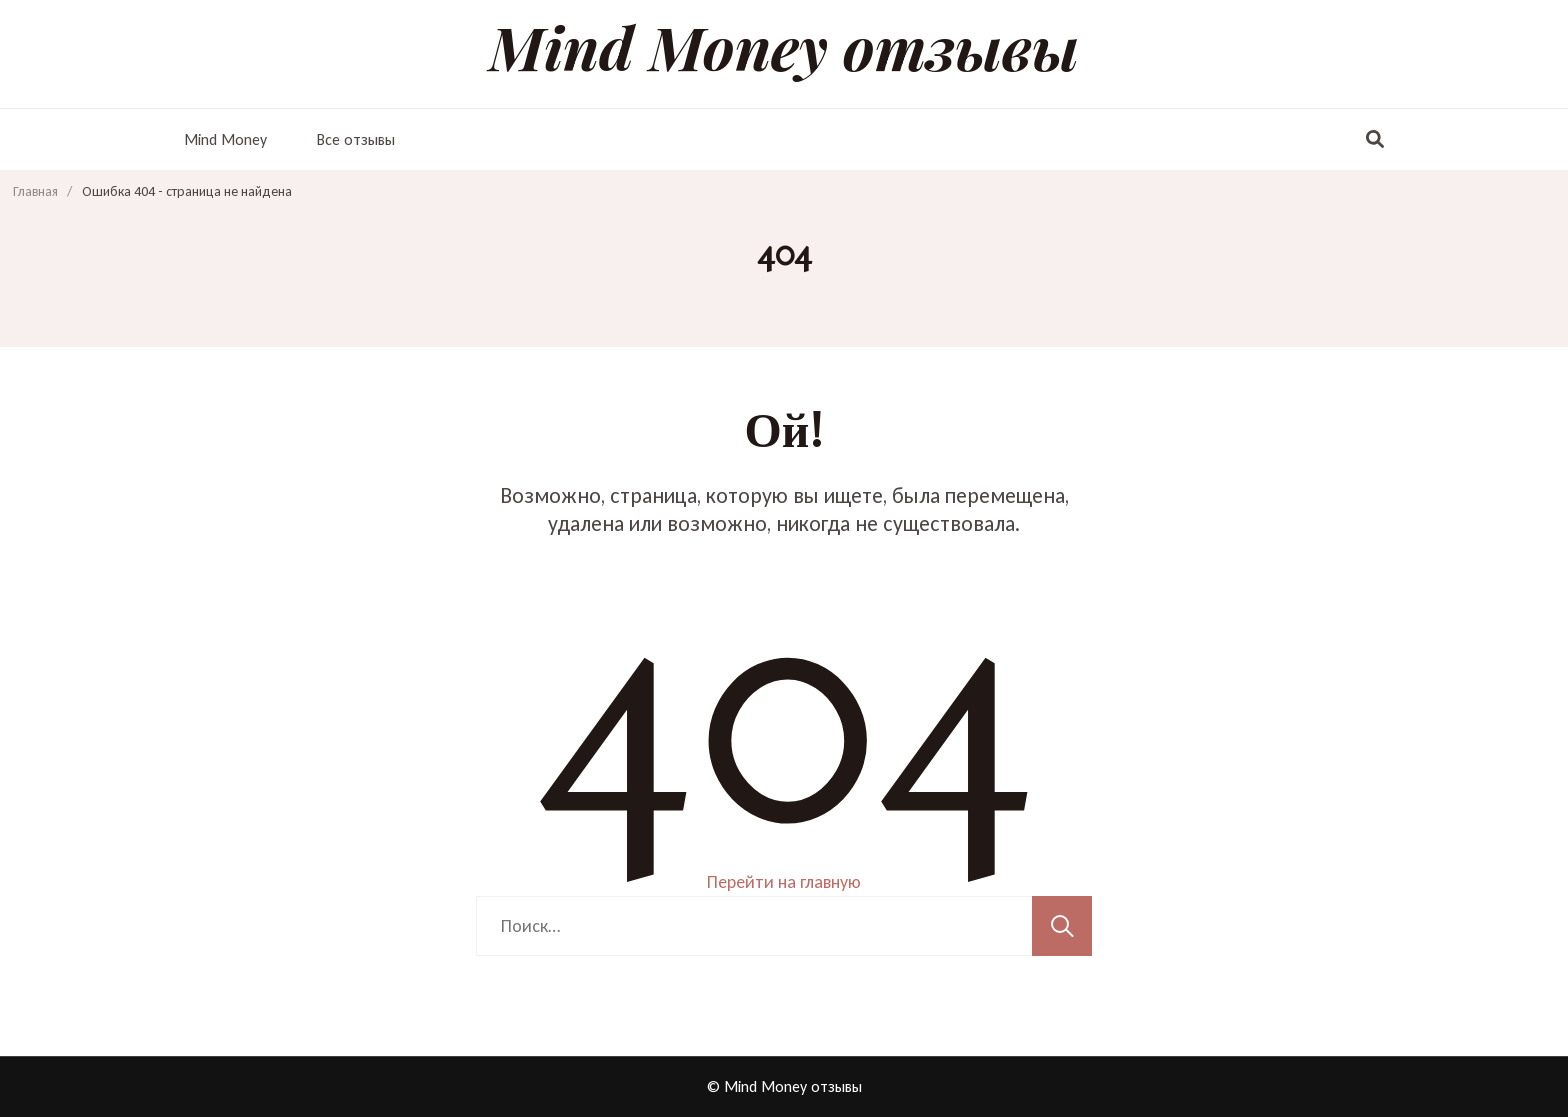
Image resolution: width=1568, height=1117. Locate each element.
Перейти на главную (784, 882)
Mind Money (225, 139)
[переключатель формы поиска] (1375, 140)
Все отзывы (356, 139)
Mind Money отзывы (784, 46)
